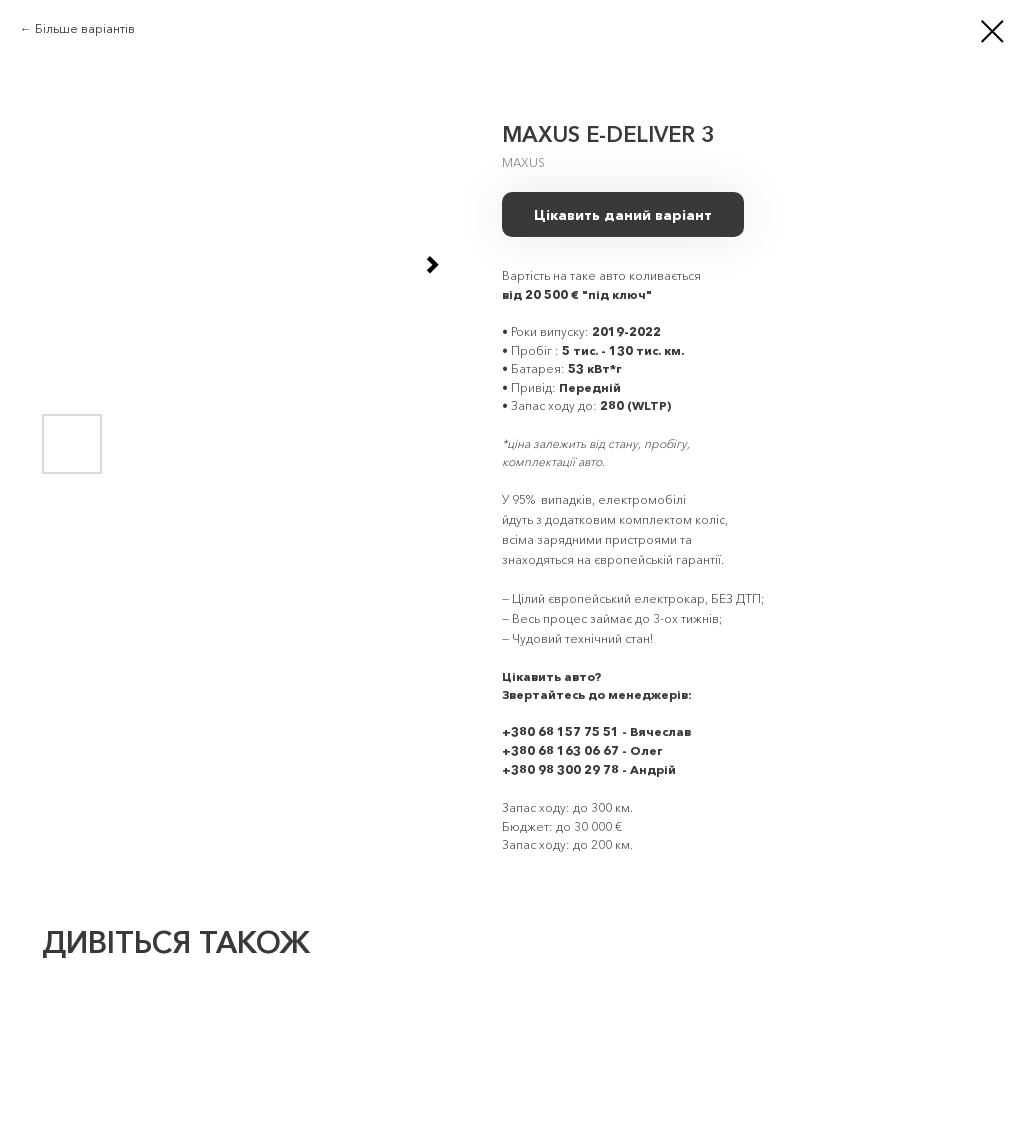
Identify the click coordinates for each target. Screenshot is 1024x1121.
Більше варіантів (85, 28)
